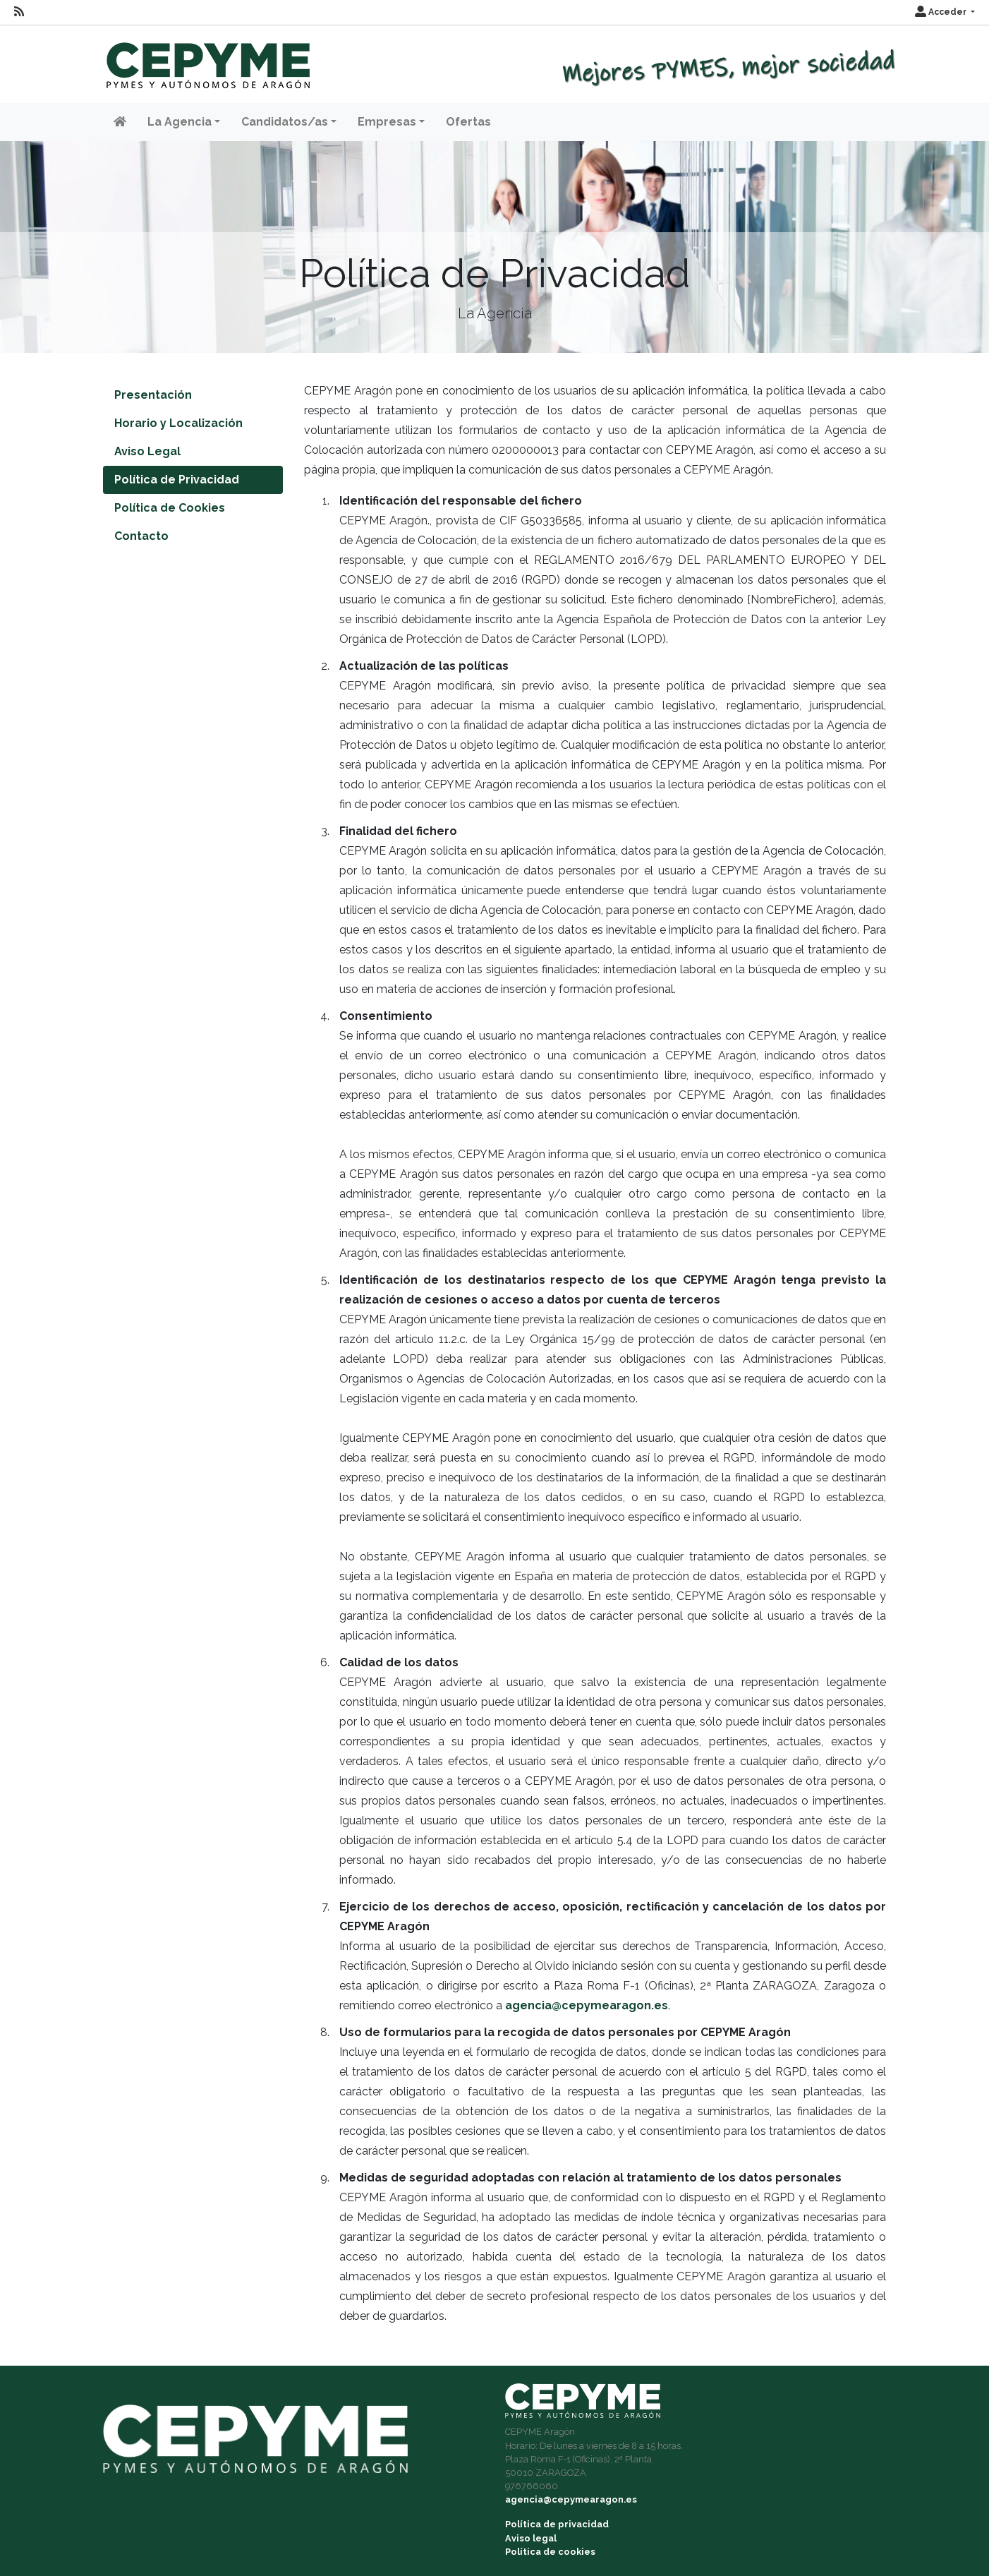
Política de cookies (550, 2551)
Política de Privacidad (176, 479)
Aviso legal (531, 2538)
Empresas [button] (387, 121)
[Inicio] (206, 59)
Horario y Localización (178, 423)
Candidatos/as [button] (284, 121)
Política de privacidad (557, 2524)
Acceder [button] (942, 12)
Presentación (153, 395)
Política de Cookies (169, 507)
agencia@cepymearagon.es (586, 2005)
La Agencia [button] (179, 121)
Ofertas (468, 121)
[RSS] (19, 12)
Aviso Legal (147, 451)
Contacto (141, 536)
